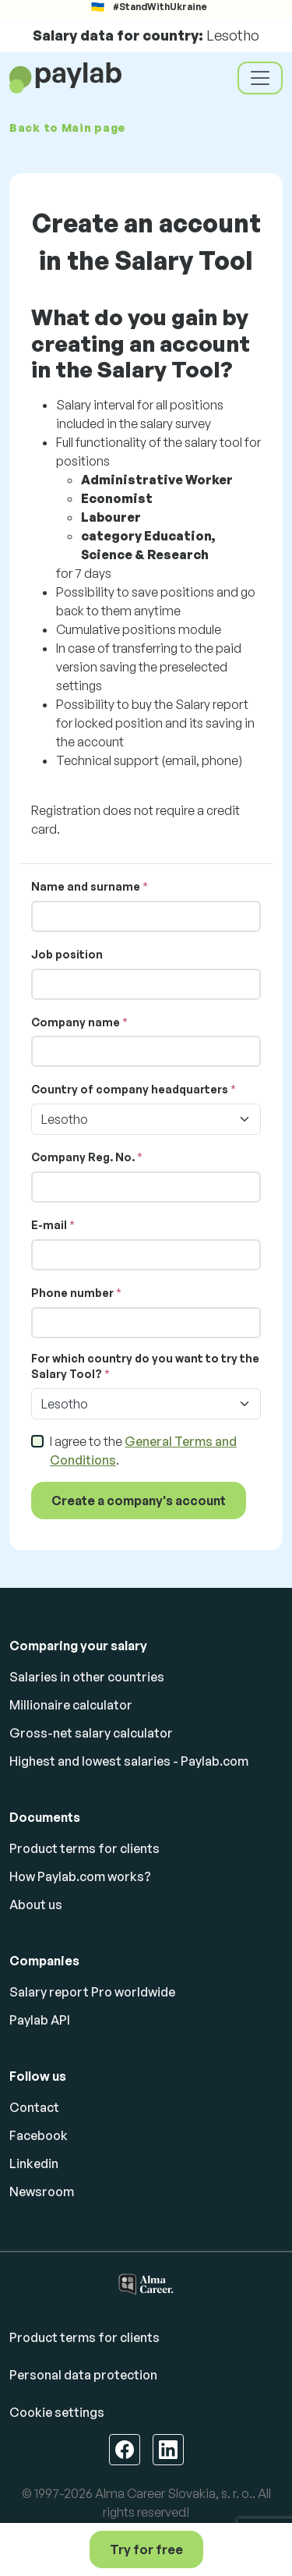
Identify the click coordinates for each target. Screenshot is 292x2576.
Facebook (38, 2135)
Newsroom (41, 2191)
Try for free (146, 2549)
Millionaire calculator (70, 1705)
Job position (67, 954)
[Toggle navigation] (260, 78)
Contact (34, 2107)
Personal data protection (83, 2375)
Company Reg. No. (83, 1157)
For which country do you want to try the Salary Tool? (145, 1366)
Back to (67, 127)
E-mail (49, 1224)
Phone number (72, 1292)
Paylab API (39, 2020)
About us (35, 1904)
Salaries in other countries (86, 1677)
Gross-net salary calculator (91, 1733)
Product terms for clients (84, 1848)
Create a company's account (138, 1500)
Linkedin (33, 2163)
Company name (75, 1022)
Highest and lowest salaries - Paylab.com (128, 1761)
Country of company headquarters (129, 1089)
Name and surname (85, 886)
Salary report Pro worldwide (92, 1992)
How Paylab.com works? (80, 1876)
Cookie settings (56, 2412)
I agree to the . (143, 1450)
